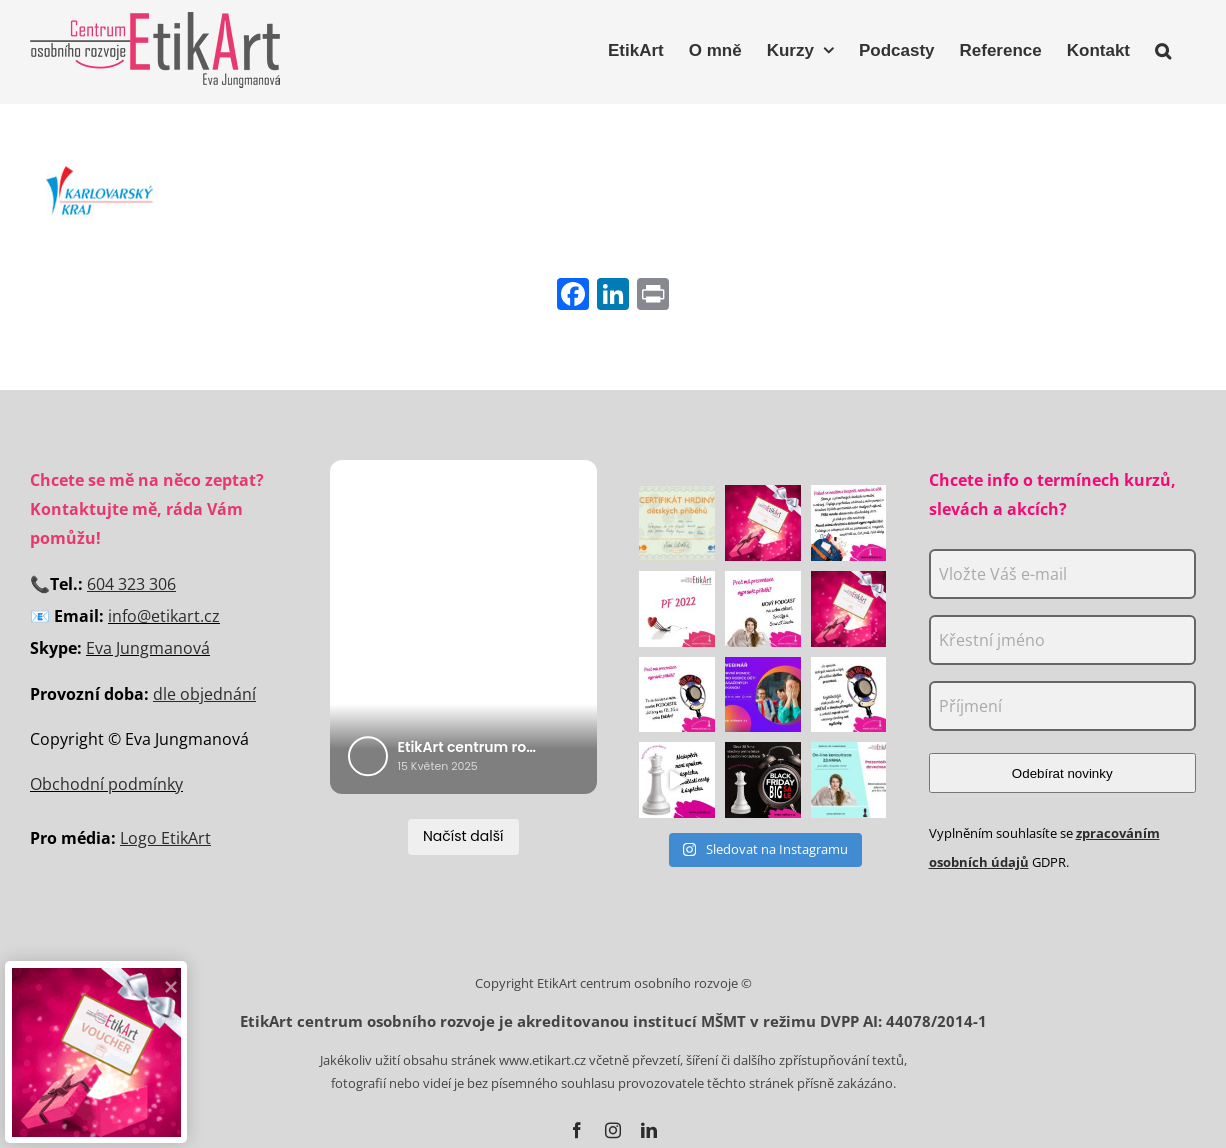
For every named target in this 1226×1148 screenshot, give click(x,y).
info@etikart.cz (164, 616)
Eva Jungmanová (148, 648)
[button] (1163, 48)
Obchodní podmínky (106, 784)
